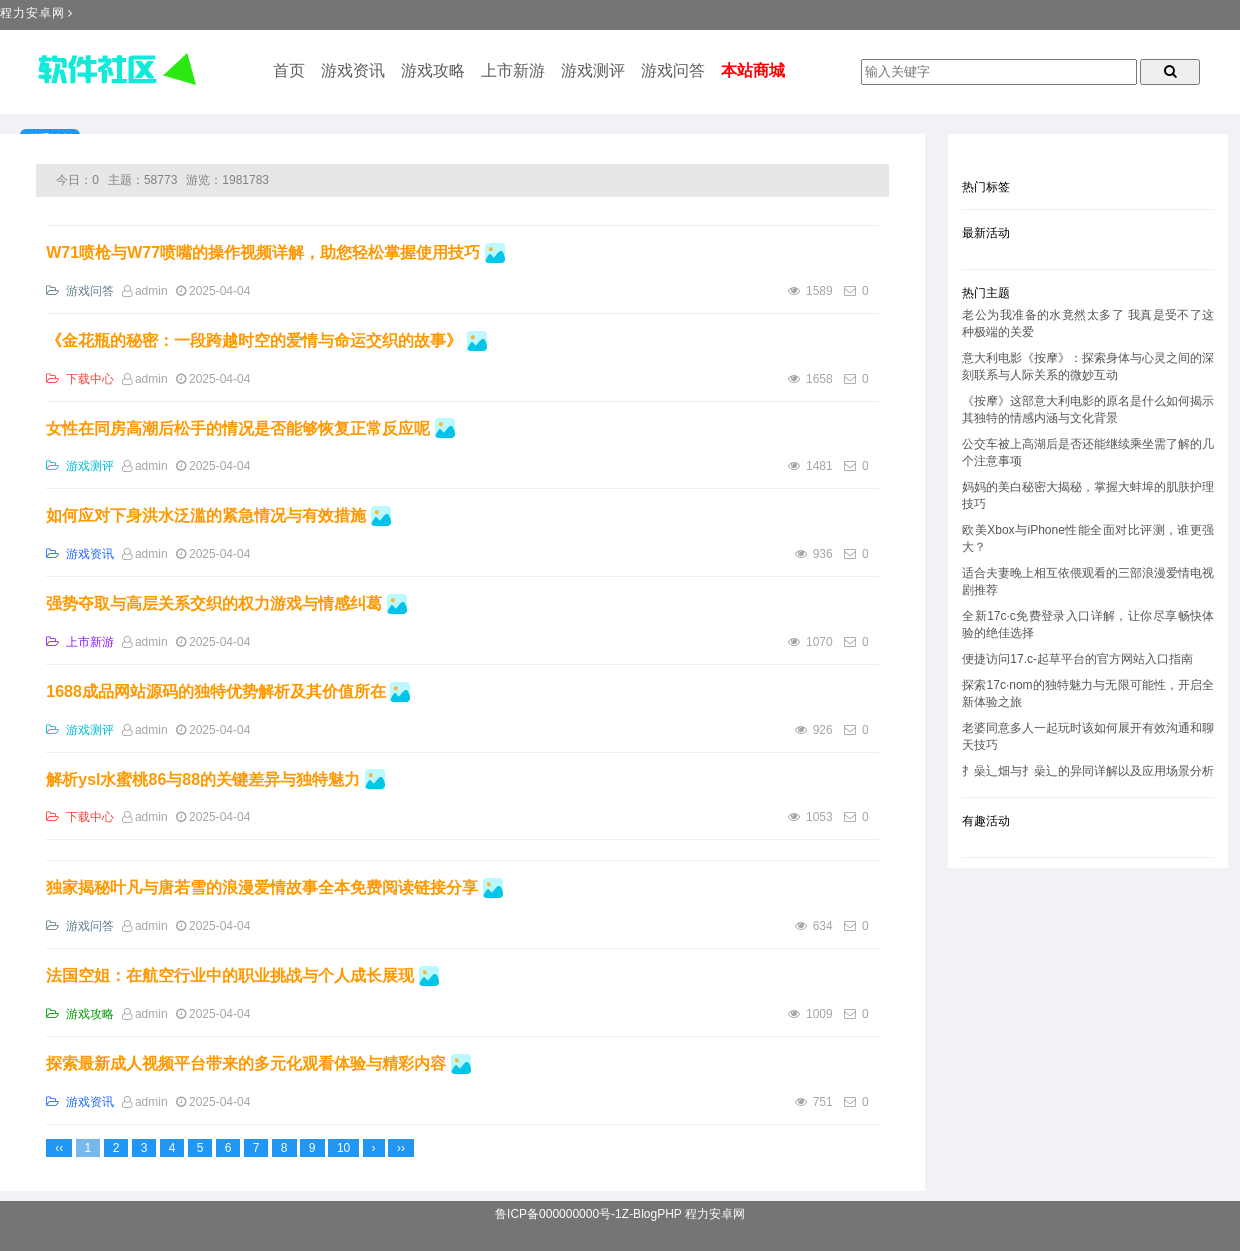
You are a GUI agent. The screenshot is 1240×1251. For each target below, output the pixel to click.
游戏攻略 (433, 70)
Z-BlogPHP (652, 1214)
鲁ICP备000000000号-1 (558, 1214)
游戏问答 (673, 70)
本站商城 (753, 70)
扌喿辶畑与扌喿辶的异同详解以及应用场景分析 (1088, 771)
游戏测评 (593, 70)
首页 (289, 70)
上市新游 (513, 70)
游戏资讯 (353, 70)
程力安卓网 (32, 13)
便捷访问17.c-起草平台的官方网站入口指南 (1077, 659)
